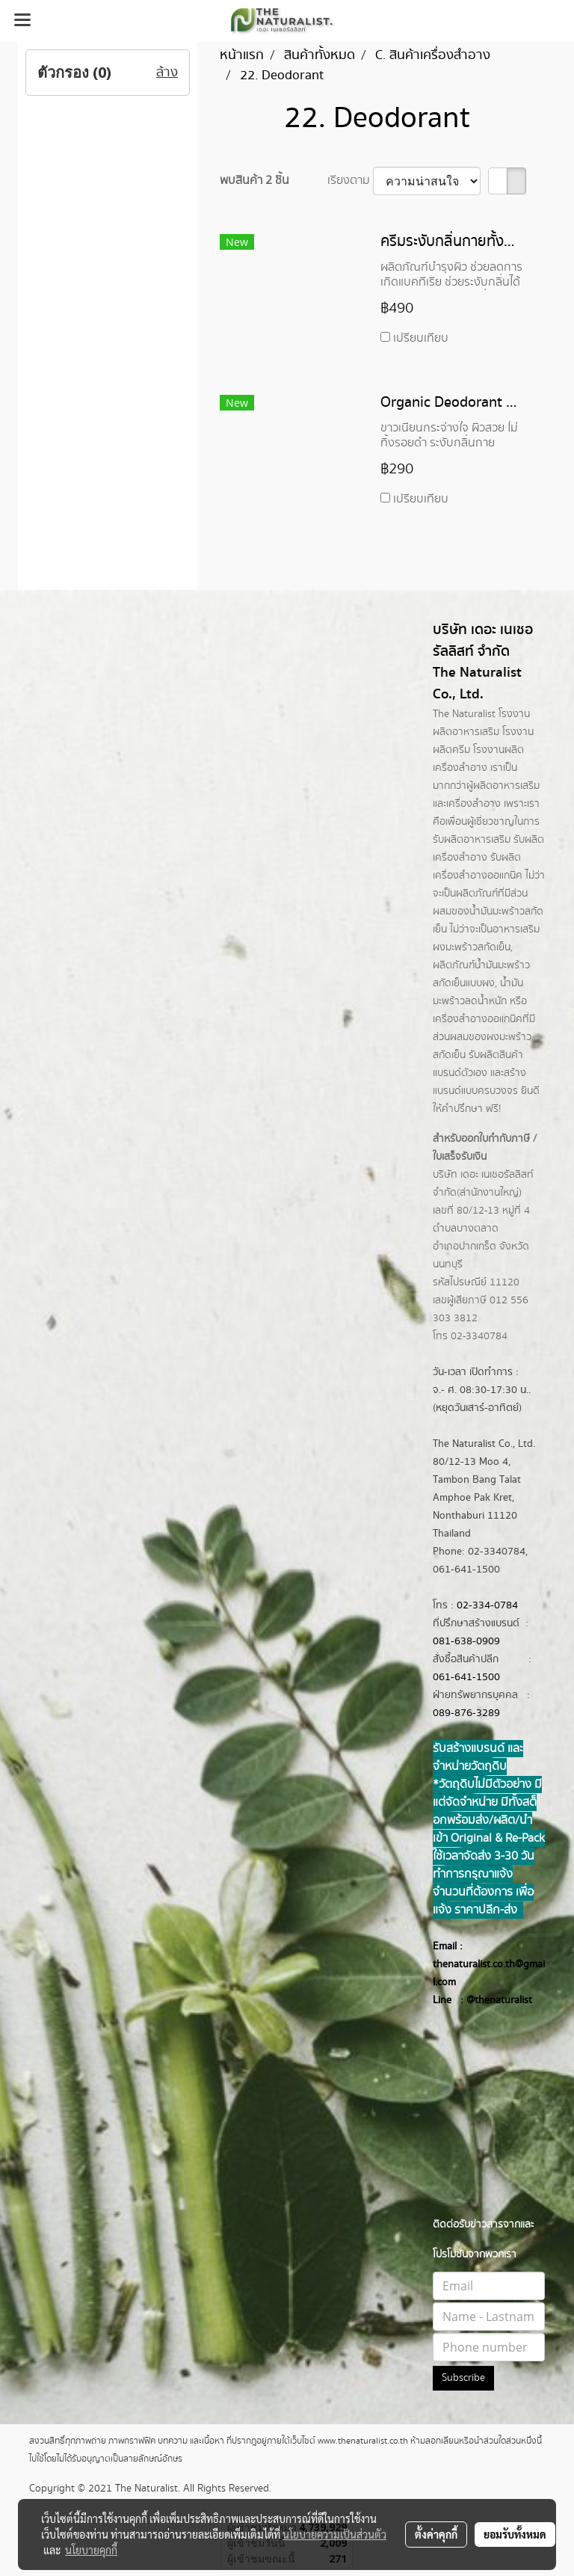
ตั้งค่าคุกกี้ (436, 2534)
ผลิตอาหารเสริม (506, 785)
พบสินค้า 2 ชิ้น (254, 180)
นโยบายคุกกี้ (91, 2550)
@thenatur (490, 2000)
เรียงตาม (350, 180)
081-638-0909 (466, 1641)
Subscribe (463, 2377)
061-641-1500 (466, 1677)
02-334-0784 (487, 1605)
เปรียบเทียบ (420, 338)
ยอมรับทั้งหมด (515, 2534)
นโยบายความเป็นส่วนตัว (334, 2534)
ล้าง (167, 72)
